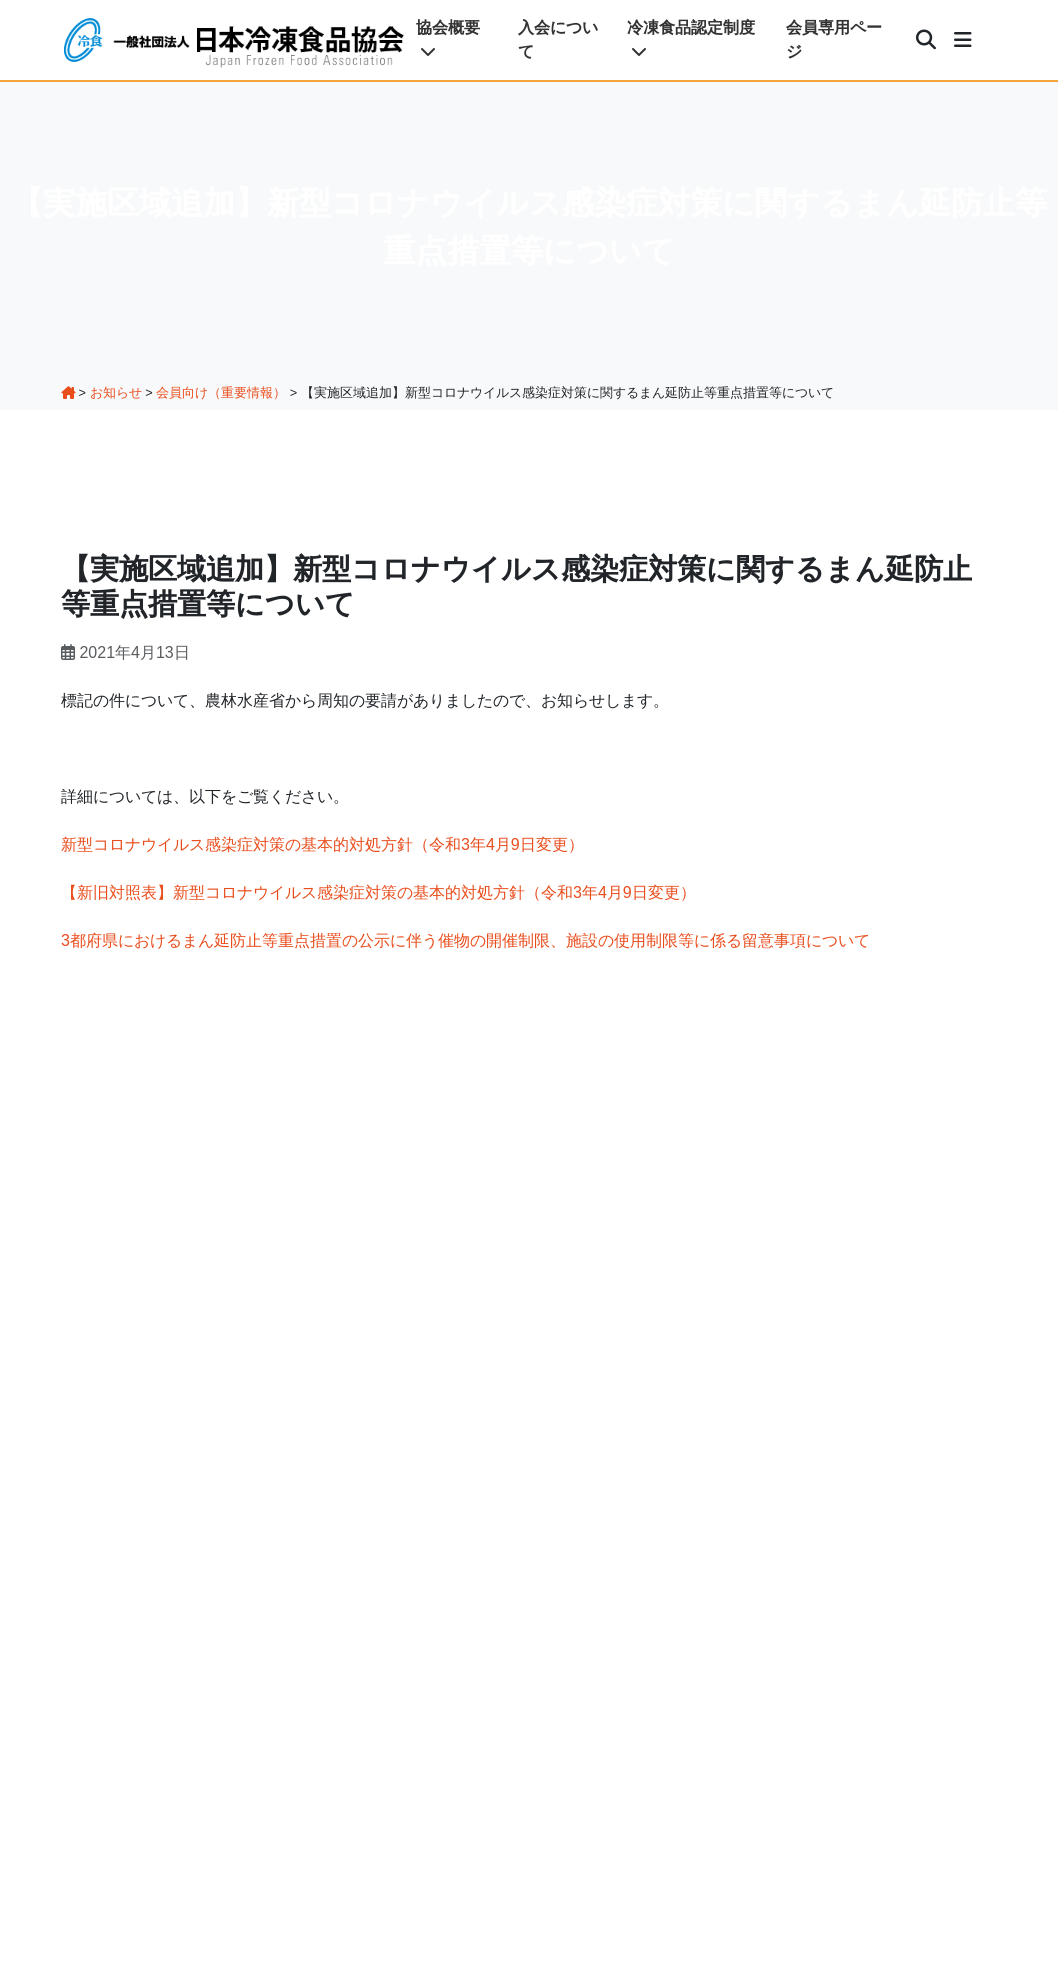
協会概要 (448, 39)
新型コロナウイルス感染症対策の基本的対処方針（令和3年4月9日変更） (322, 844)
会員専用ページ (834, 39)
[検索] (926, 40)
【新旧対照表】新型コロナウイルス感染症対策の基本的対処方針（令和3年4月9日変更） (378, 892)
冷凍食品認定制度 (691, 39)
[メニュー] (963, 40)
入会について (558, 39)
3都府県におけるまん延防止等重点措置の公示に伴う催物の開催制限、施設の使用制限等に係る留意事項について (465, 940)
